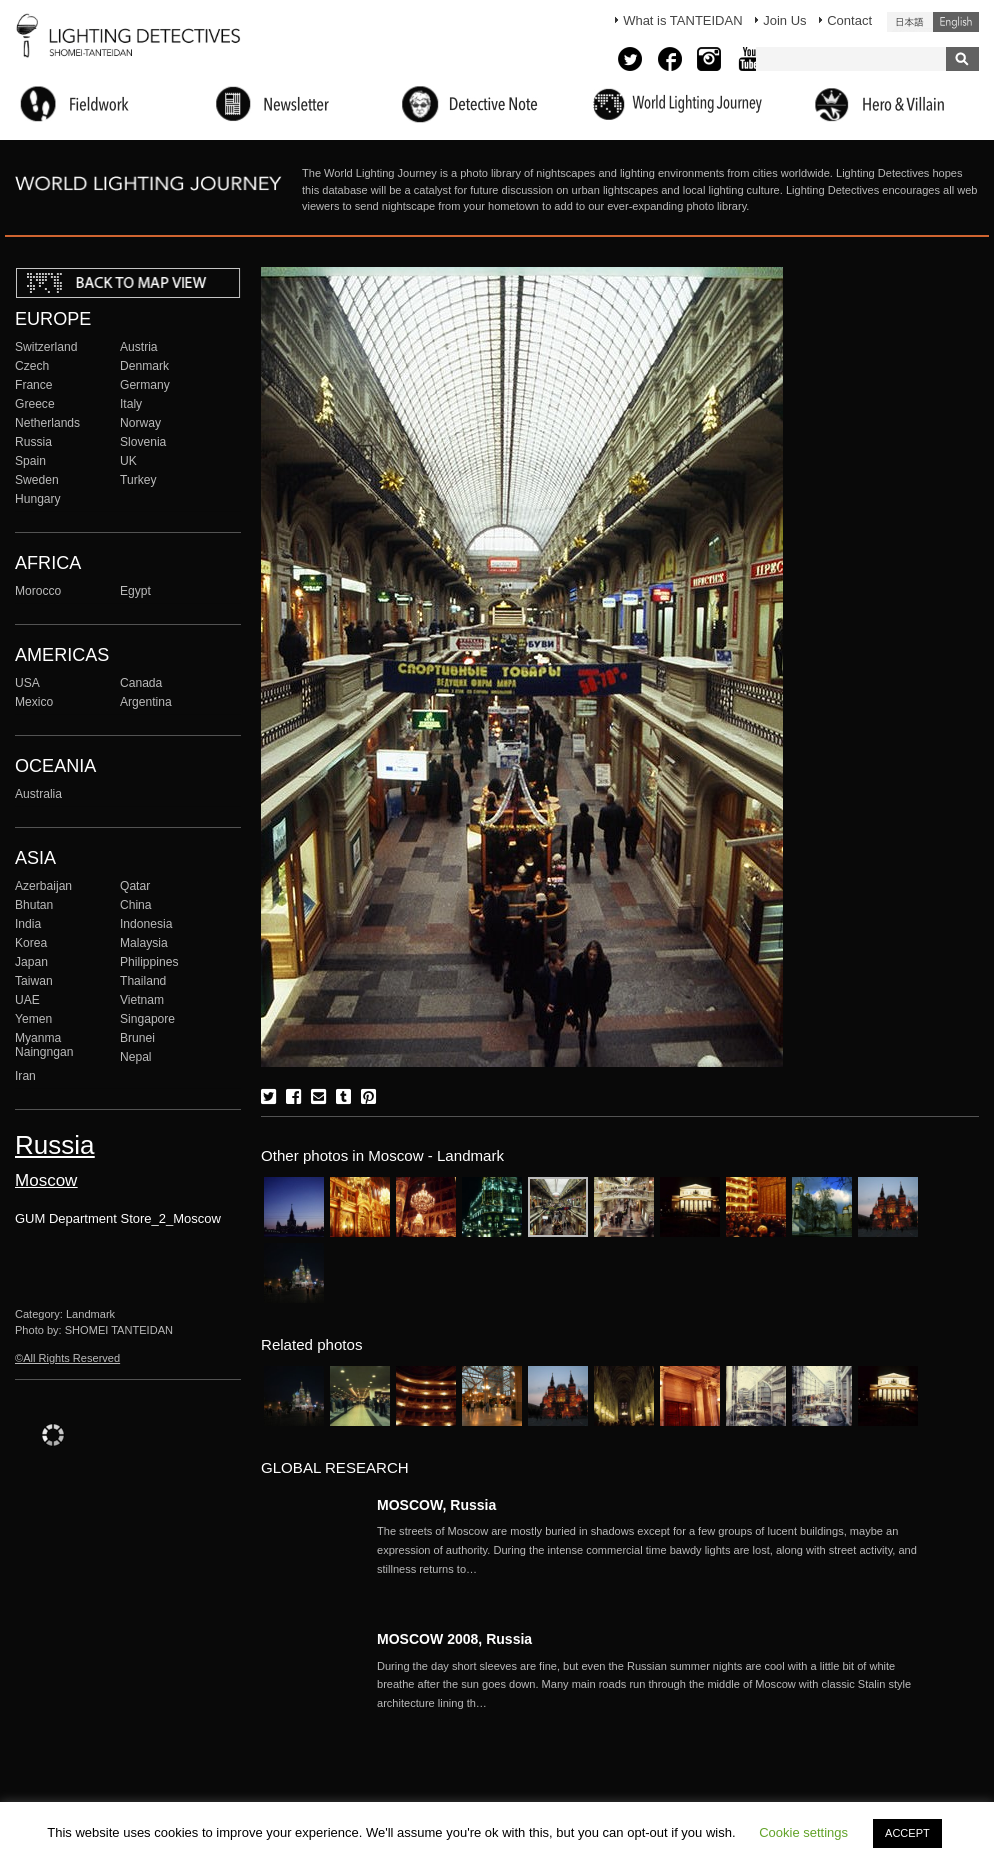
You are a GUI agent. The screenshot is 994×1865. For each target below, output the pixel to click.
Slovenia (143, 442)
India (28, 924)
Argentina (146, 702)
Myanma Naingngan (44, 1045)
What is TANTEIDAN (682, 20)
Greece (35, 404)
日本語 (910, 22)
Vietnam (142, 1000)
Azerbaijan (43, 886)
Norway (140, 423)
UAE (27, 1000)
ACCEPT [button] (907, 1833)
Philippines (149, 962)
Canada (141, 683)
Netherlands (47, 423)
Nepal (136, 1057)
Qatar (135, 886)
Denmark (144, 366)
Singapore (147, 1019)
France (34, 385)
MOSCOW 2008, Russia (454, 1639)
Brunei (137, 1038)
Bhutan (34, 905)
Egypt (135, 591)
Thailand (143, 981)
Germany (145, 385)
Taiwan (34, 981)
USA (27, 683)
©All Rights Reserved (67, 1358)
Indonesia (146, 924)
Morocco (38, 591)
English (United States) (956, 22)
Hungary (38, 499)
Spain (30, 461)
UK (128, 461)
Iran (25, 1076)
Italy (131, 404)
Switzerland (46, 347)
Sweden (37, 480)
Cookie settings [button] (803, 1832)
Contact (849, 20)
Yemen (33, 1019)
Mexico (34, 702)
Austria (139, 347)
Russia (33, 442)
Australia (38, 794)
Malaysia (144, 943)
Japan (31, 962)
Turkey (138, 480)
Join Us (784, 20)
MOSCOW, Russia (436, 1505)
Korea (31, 943)
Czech (32, 366)
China (136, 905)
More (647, 1550)
